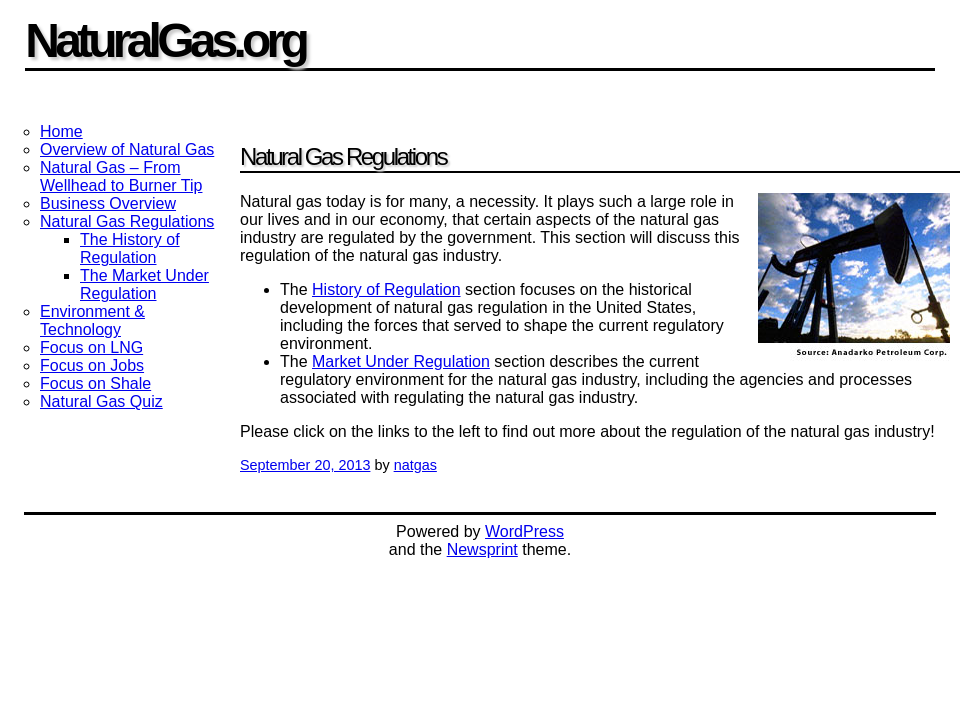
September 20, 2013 (305, 465)
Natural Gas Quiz (101, 401)
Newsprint (482, 549)
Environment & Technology (92, 320)
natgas (415, 465)
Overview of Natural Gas (127, 149)
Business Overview (108, 203)
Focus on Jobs (92, 365)
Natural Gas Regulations (127, 221)
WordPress (524, 531)
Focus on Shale (95, 383)
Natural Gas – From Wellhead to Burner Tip (121, 176)
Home (61, 131)
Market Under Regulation (401, 361)
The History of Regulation (130, 248)
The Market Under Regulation (144, 284)
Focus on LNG (91, 347)
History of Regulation (386, 289)
